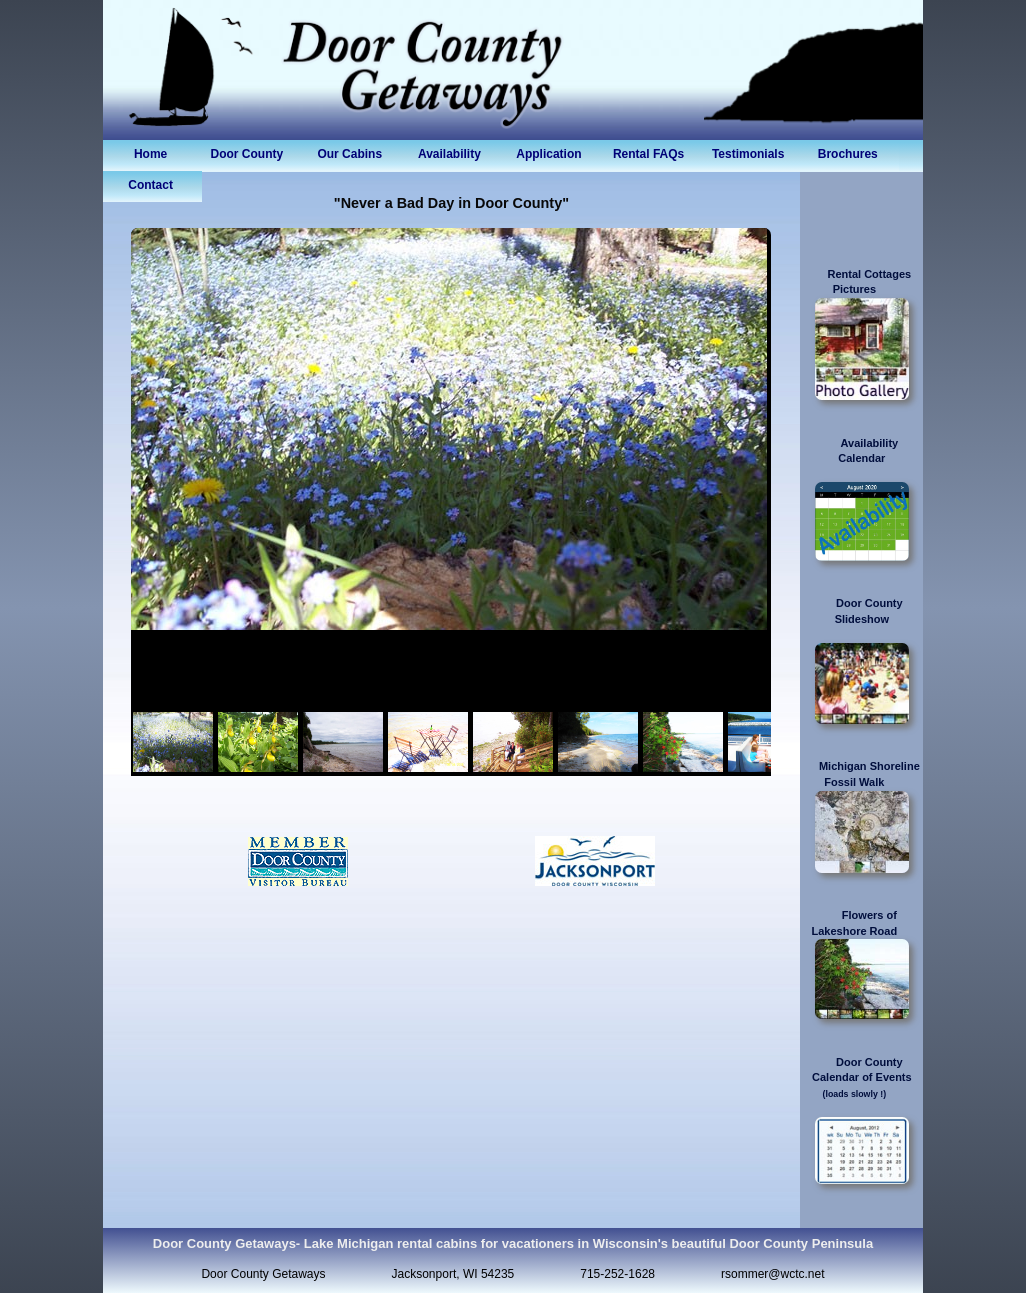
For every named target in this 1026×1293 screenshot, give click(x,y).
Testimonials (748, 154)
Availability (449, 154)
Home (150, 154)
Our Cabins (349, 154)
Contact (150, 185)
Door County (250, 154)
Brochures (848, 154)
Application (548, 154)
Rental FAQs (648, 154)
